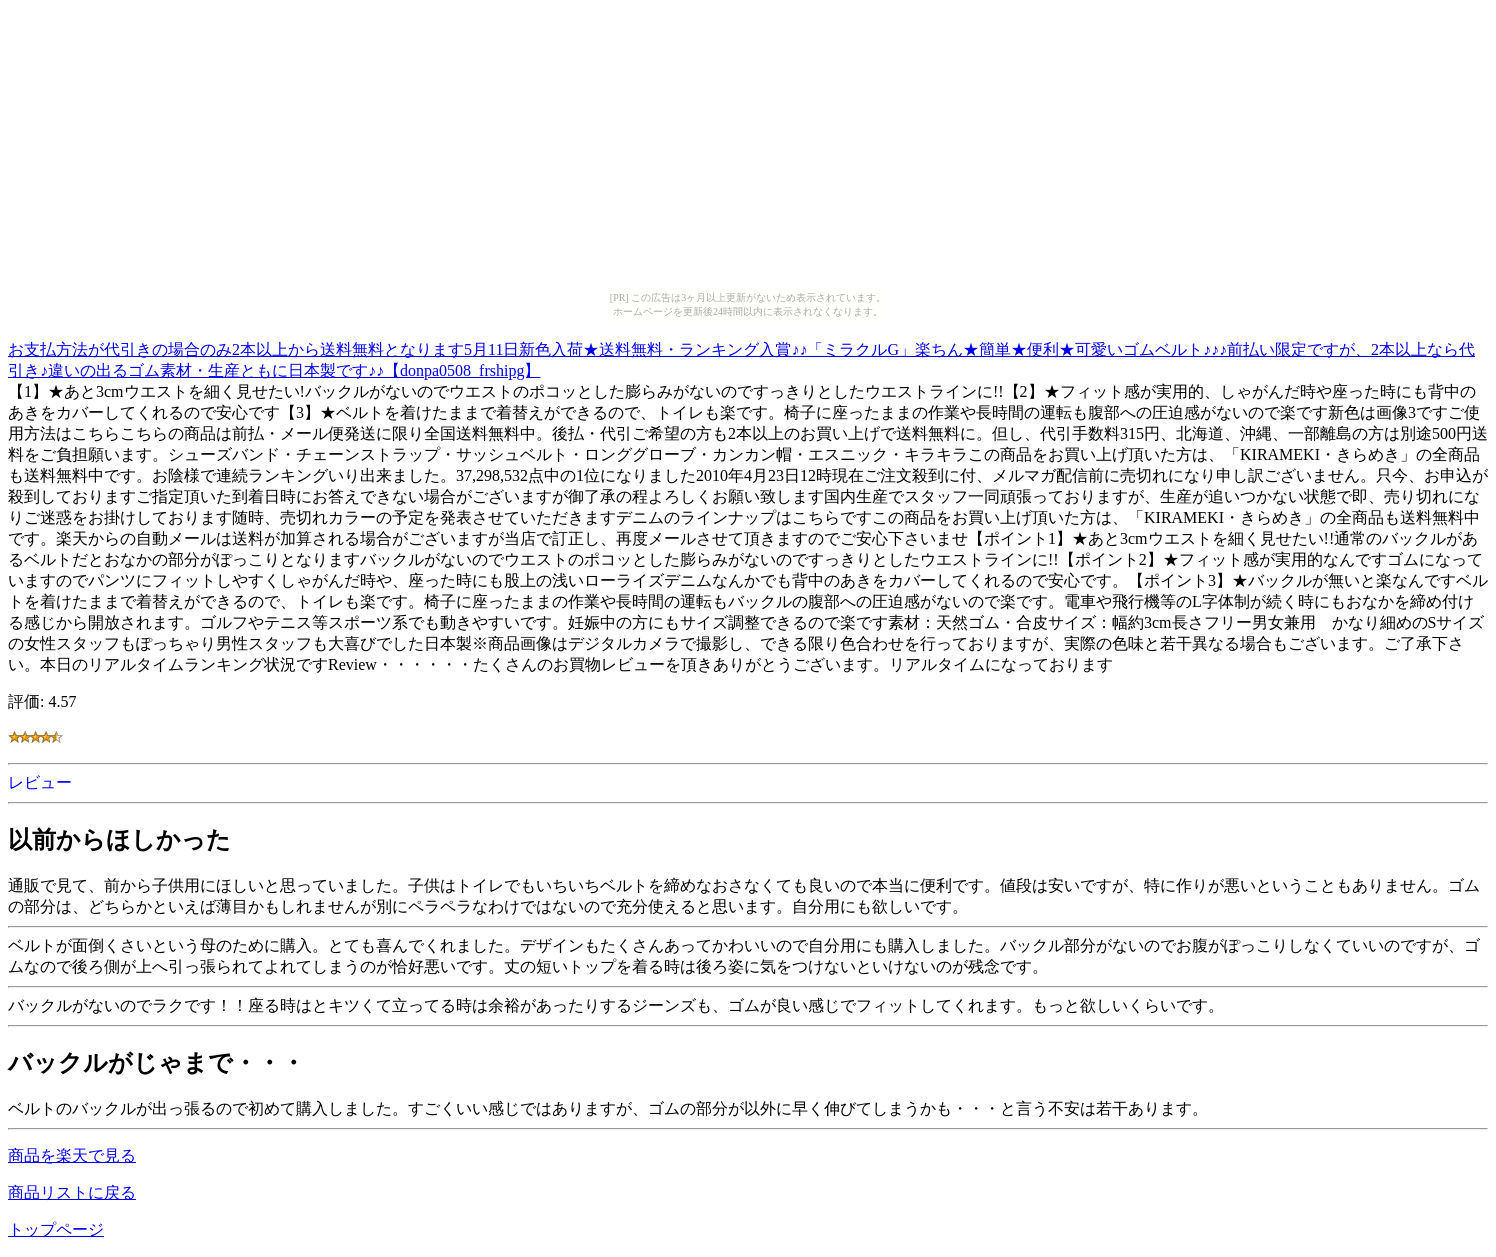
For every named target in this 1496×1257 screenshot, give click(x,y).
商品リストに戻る (72, 1192)
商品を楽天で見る (72, 1155)
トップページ (56, 1229)
